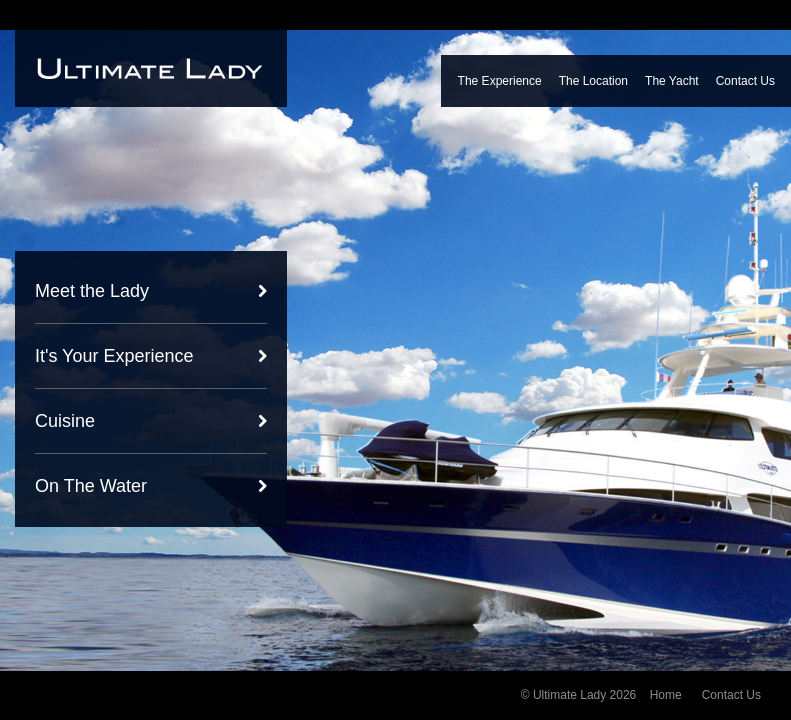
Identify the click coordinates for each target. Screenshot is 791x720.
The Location (593, 81)
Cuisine (65, 421)
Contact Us (745, 81)
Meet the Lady (92, 291)
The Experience (500, 81)
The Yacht (672, 81)
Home (666, 695)
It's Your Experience (114, 356)
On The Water (91, 486)
